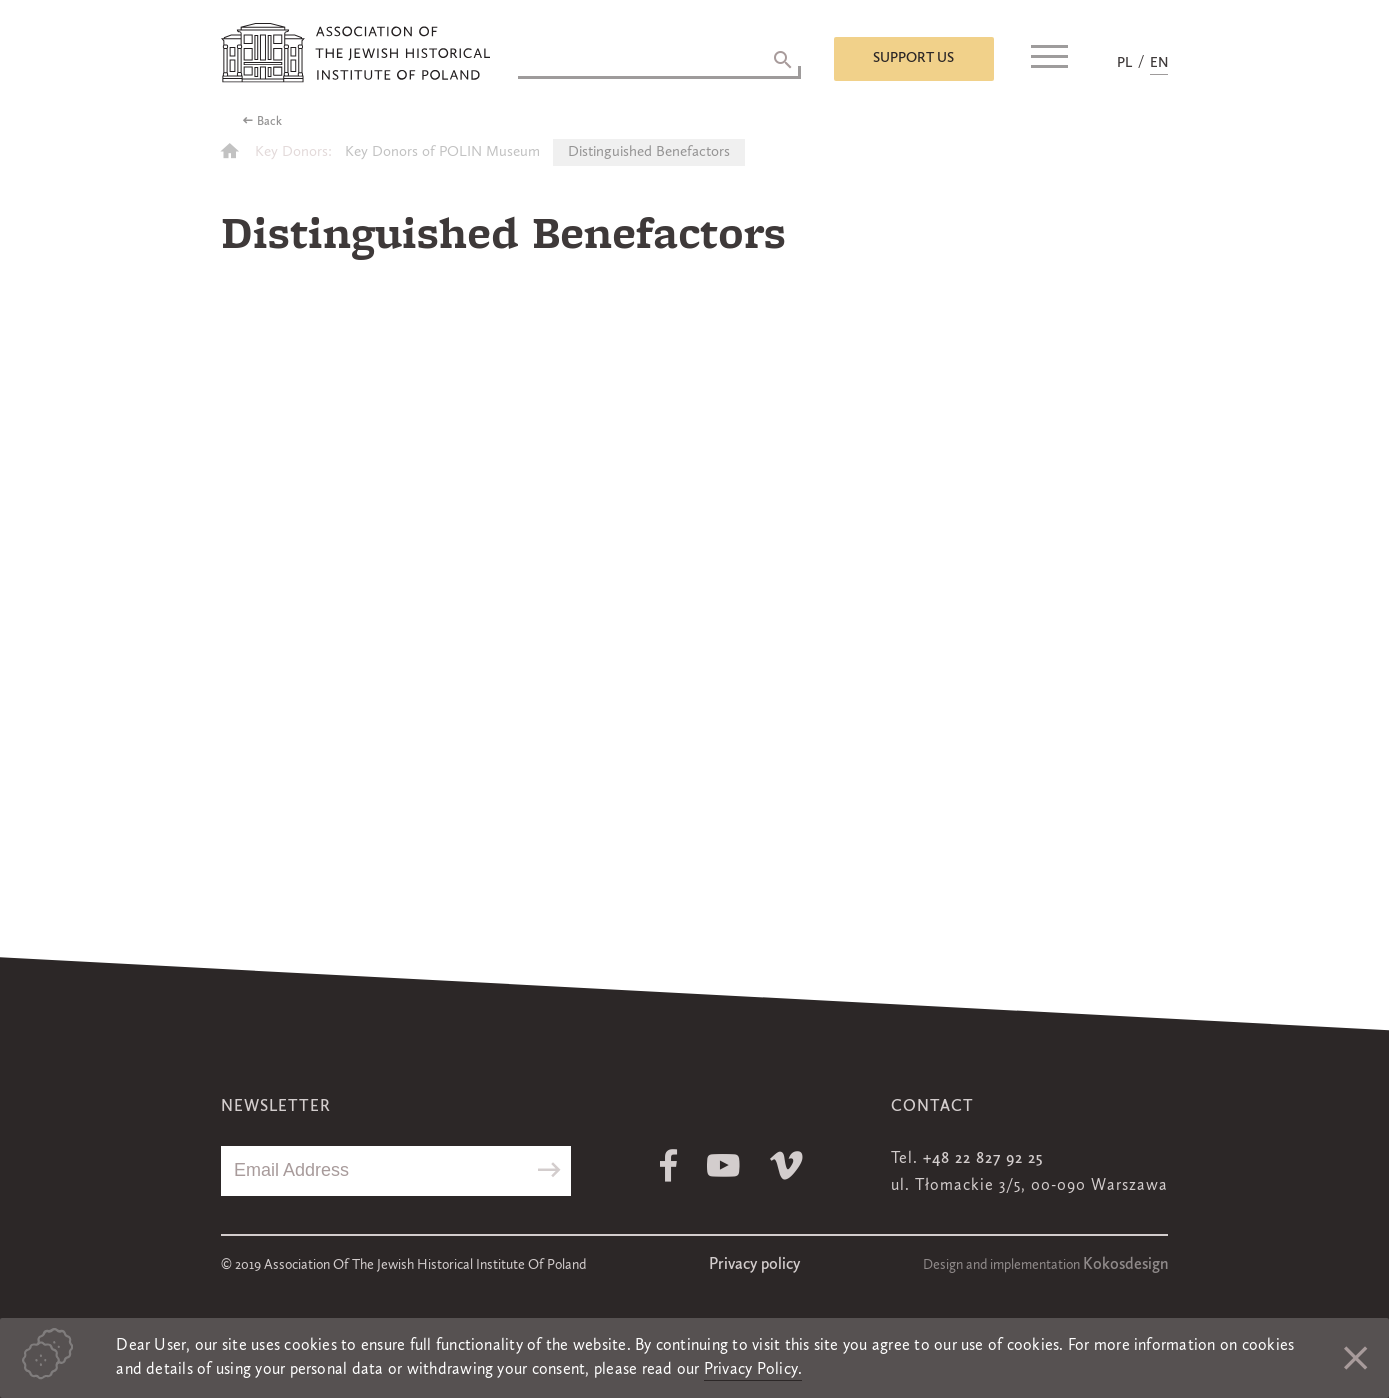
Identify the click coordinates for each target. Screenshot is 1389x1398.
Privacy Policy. (753, 1370)
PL (1124, 63)
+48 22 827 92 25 (983, 1159)
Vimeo (786, 1165)
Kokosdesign (1125, 1265)
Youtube (723, 1165)
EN (1159, 63)
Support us (913, 58)
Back (269, 122)
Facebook (668, 1165)
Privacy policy (754, 1265)
